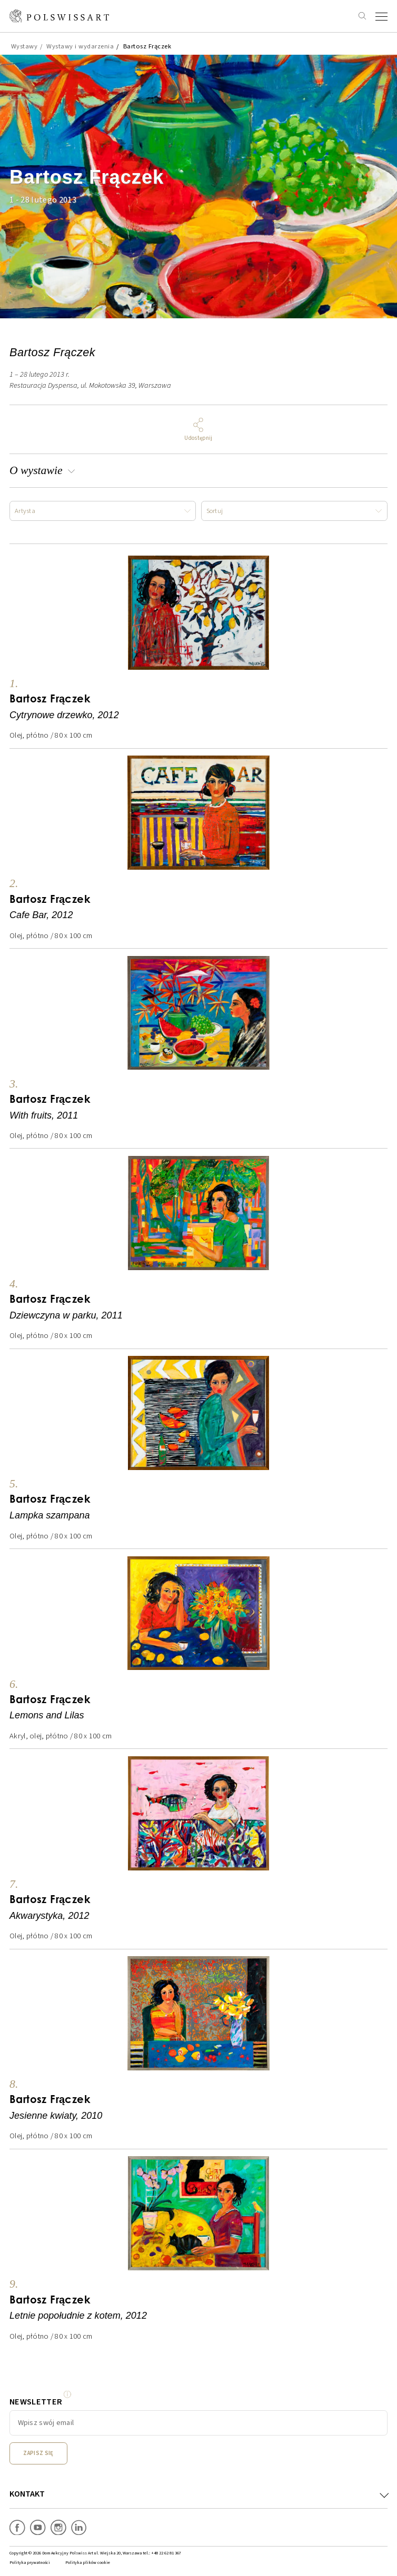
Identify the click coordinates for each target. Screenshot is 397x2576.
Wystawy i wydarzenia (80, 46)
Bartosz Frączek (147, 46)
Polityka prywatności (29, 2562)
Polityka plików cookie (87, 2562)
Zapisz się (38, 2453)
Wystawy (24, 46)
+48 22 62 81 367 (166, 2553)
